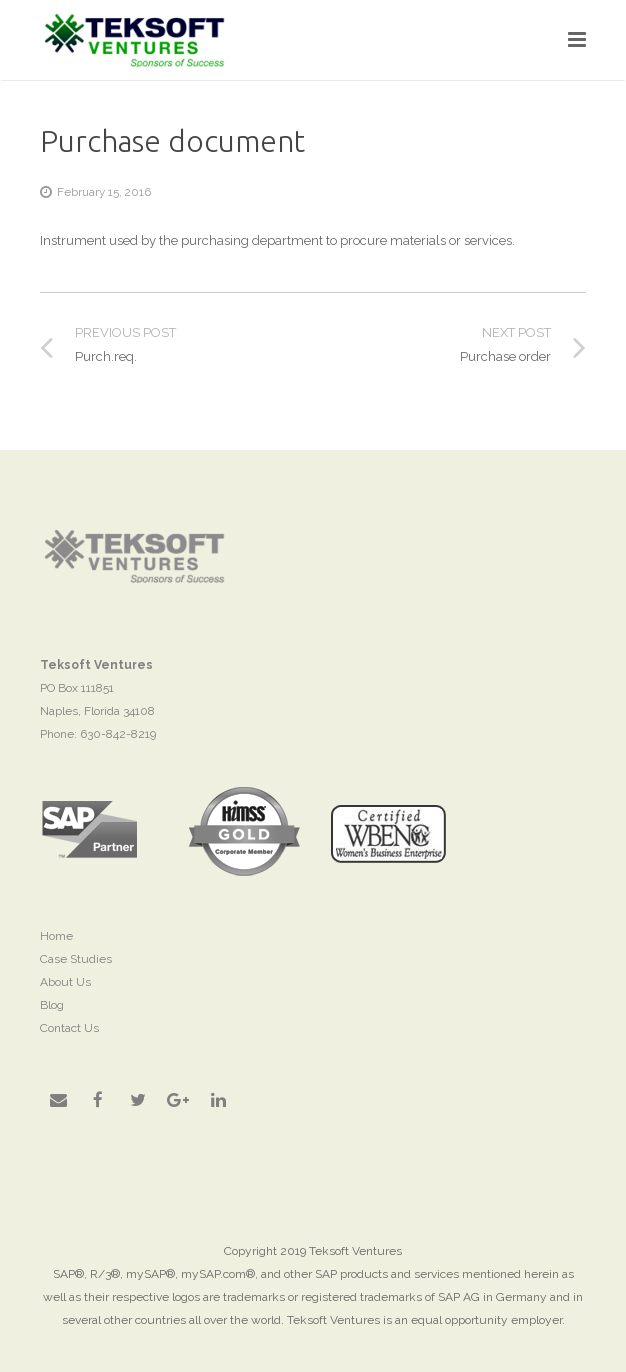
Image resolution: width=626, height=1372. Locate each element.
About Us (65, 982)
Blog (52, 1005)
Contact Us (69, 1028)
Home (56, 936)
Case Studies (76, 959)
